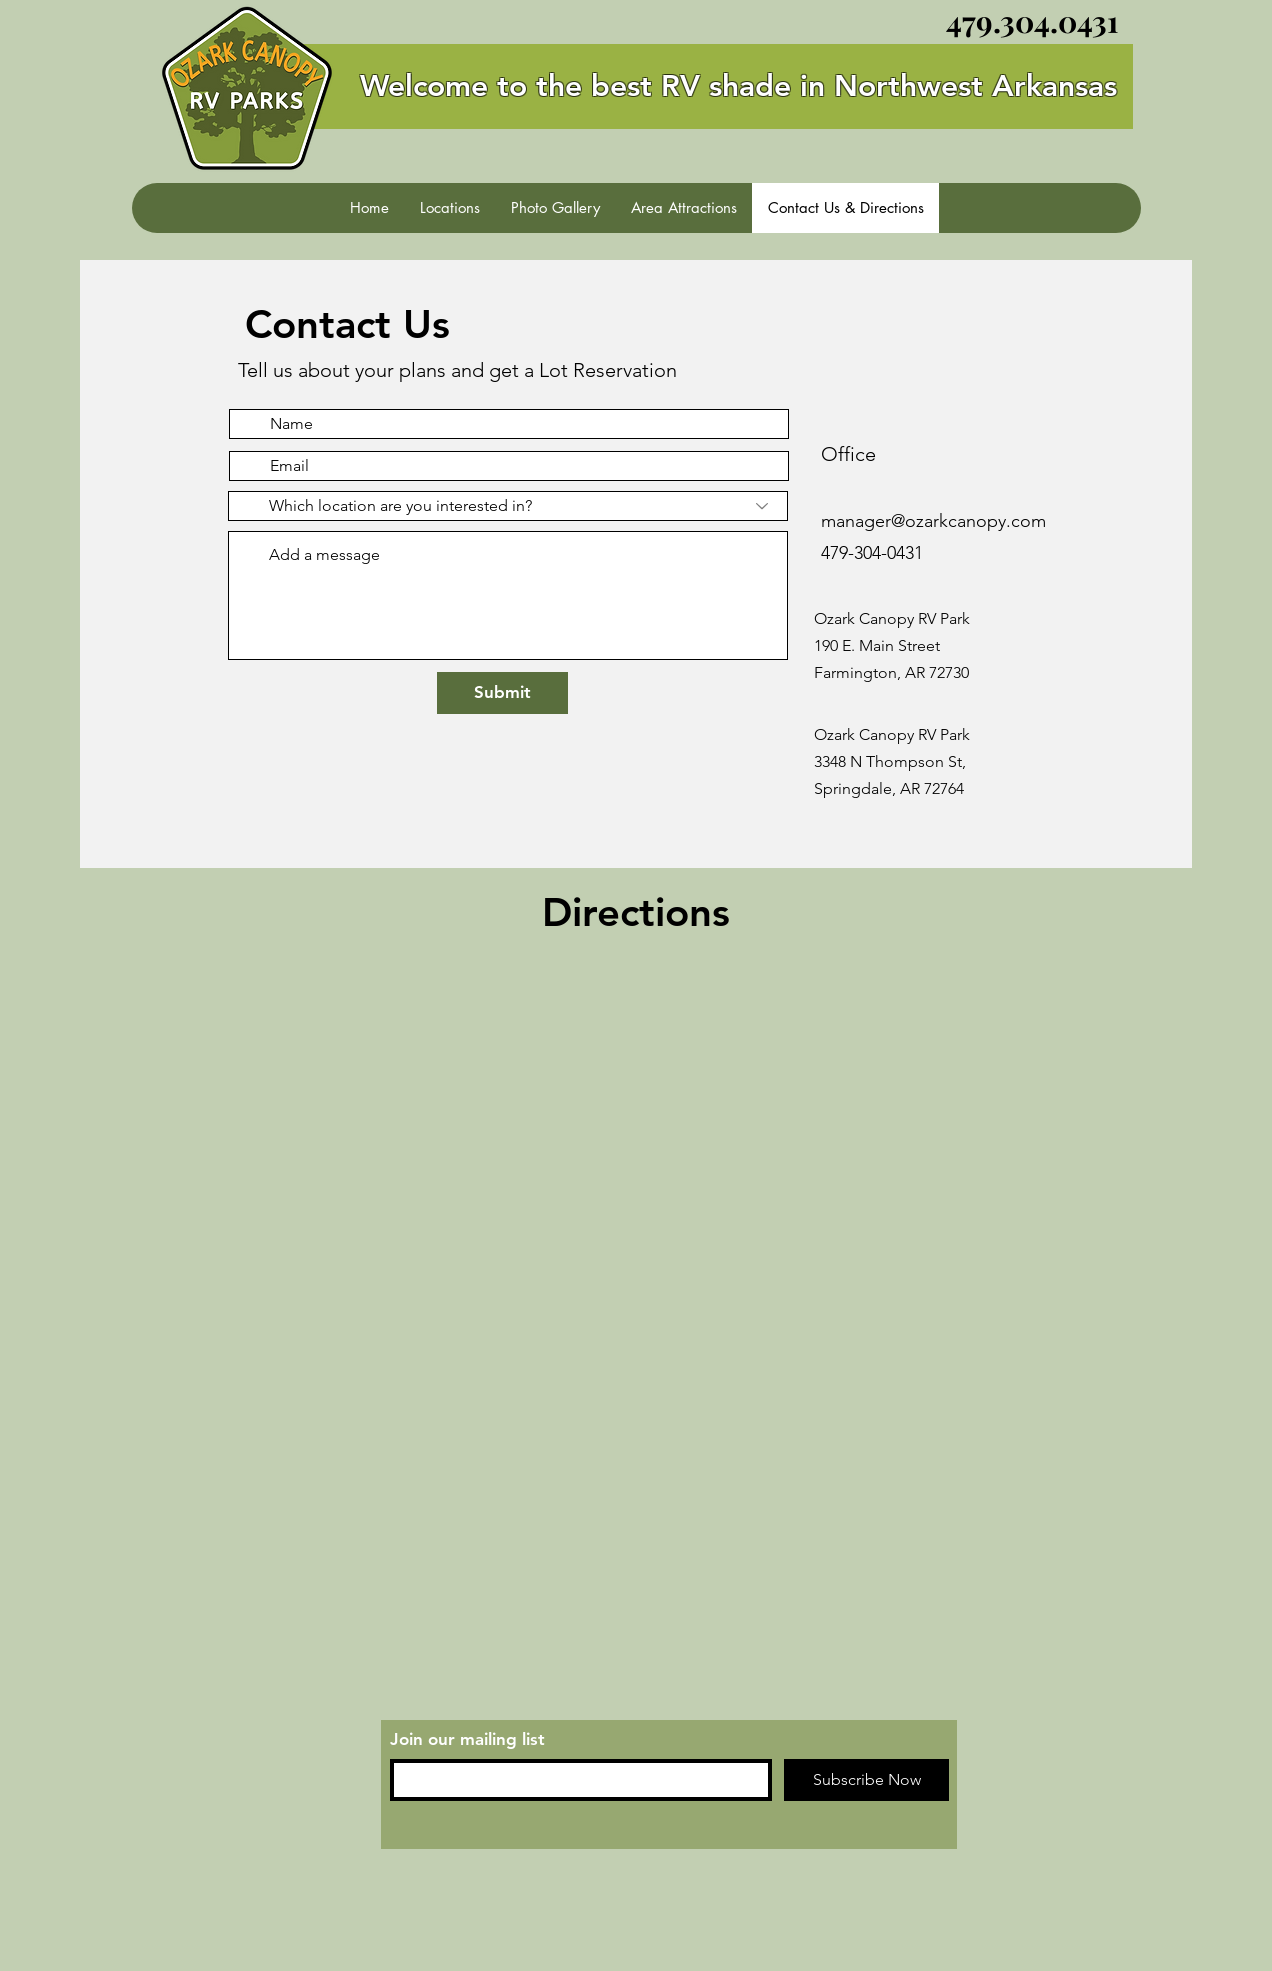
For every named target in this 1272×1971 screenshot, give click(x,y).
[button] (449, 208)
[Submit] (502, 693)
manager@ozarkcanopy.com (933, 521)
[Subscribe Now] (866, 1780)
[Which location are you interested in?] (508, 506)
